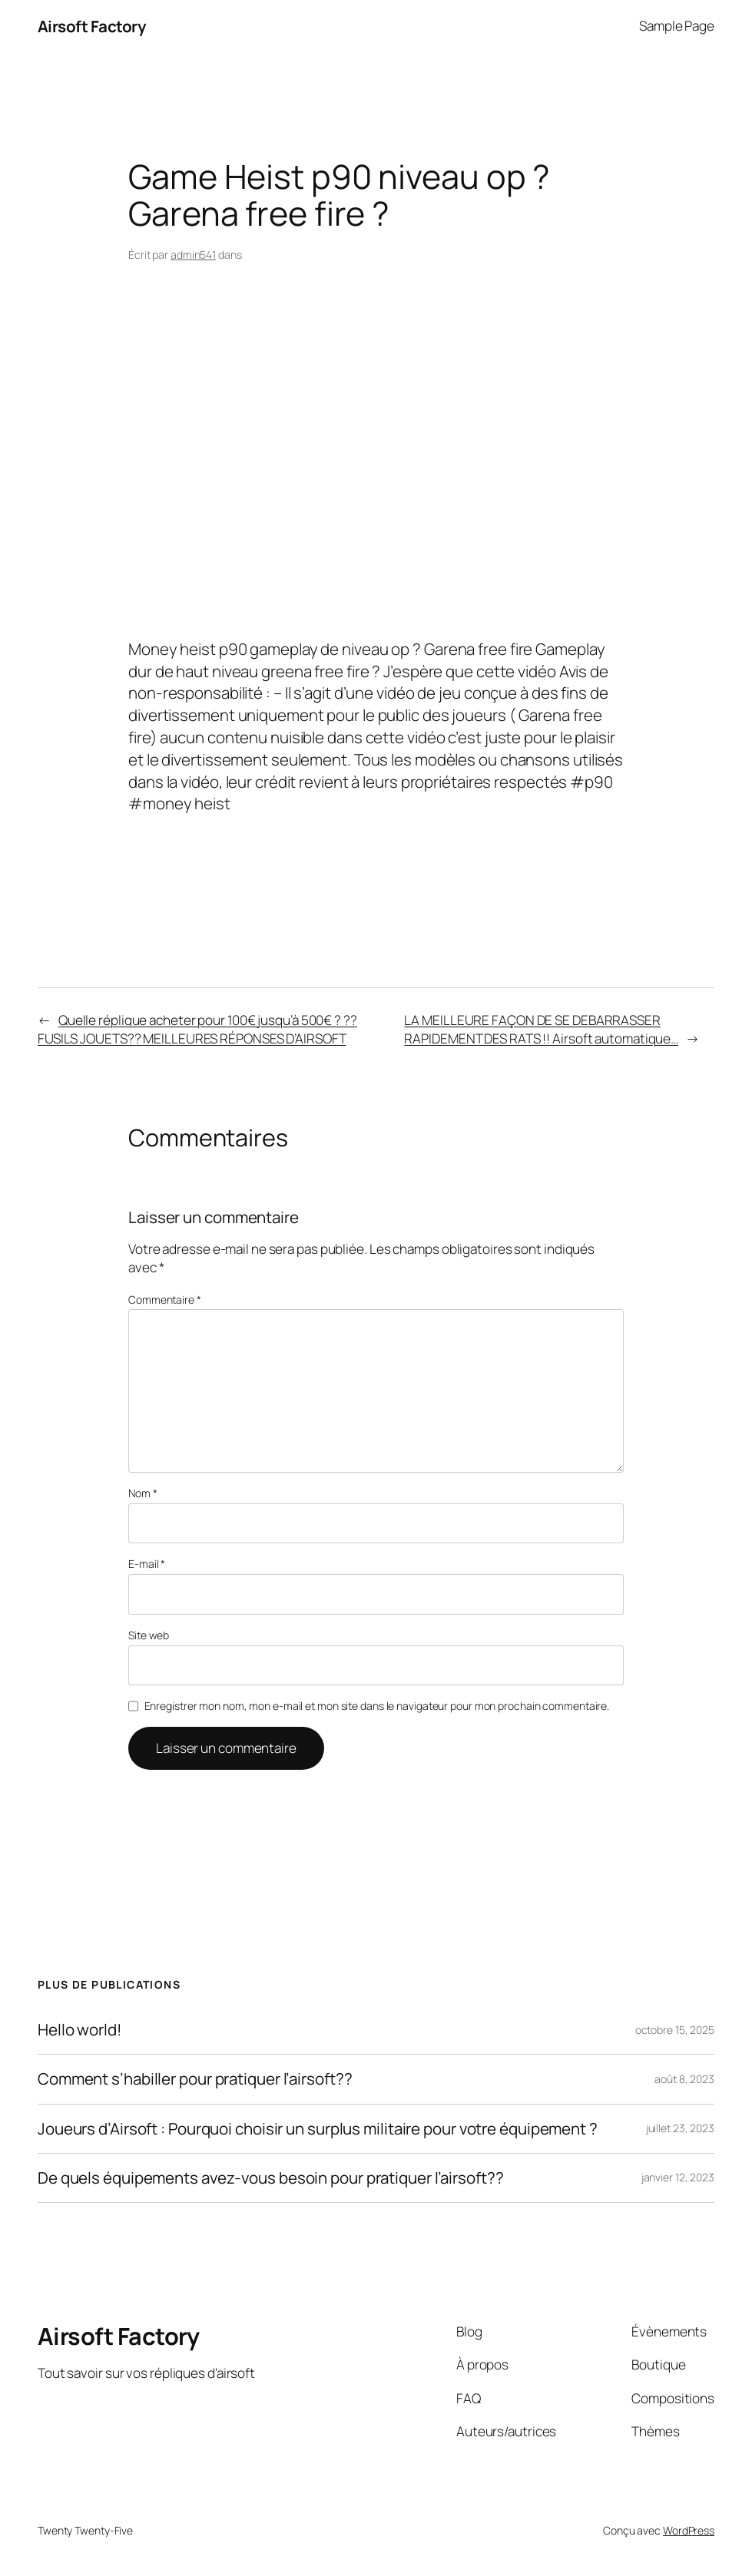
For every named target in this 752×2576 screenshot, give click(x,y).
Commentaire (164, 1299)
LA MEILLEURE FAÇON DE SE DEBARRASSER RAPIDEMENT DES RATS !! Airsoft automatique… (541, 1029)
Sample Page (676, 26)
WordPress (688, 2530)
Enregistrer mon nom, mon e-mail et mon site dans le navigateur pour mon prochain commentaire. (377, 1705)
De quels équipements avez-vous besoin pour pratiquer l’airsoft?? (271, 2178)
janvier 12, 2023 (677, 2177)
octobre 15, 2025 (674, 2029)
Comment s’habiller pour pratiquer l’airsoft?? (195, 2079)
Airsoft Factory (92, 26)
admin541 (193, 254)
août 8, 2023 (684, 2079)
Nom (142, 1493)
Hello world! (79, 2030)
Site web (148, 1635)
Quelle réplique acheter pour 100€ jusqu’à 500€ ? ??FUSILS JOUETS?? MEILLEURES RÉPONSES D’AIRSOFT (197, 1029)
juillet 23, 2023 (680, 2128)
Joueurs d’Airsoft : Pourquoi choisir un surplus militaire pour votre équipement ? (318, 2129)
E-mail (146, 1563)
